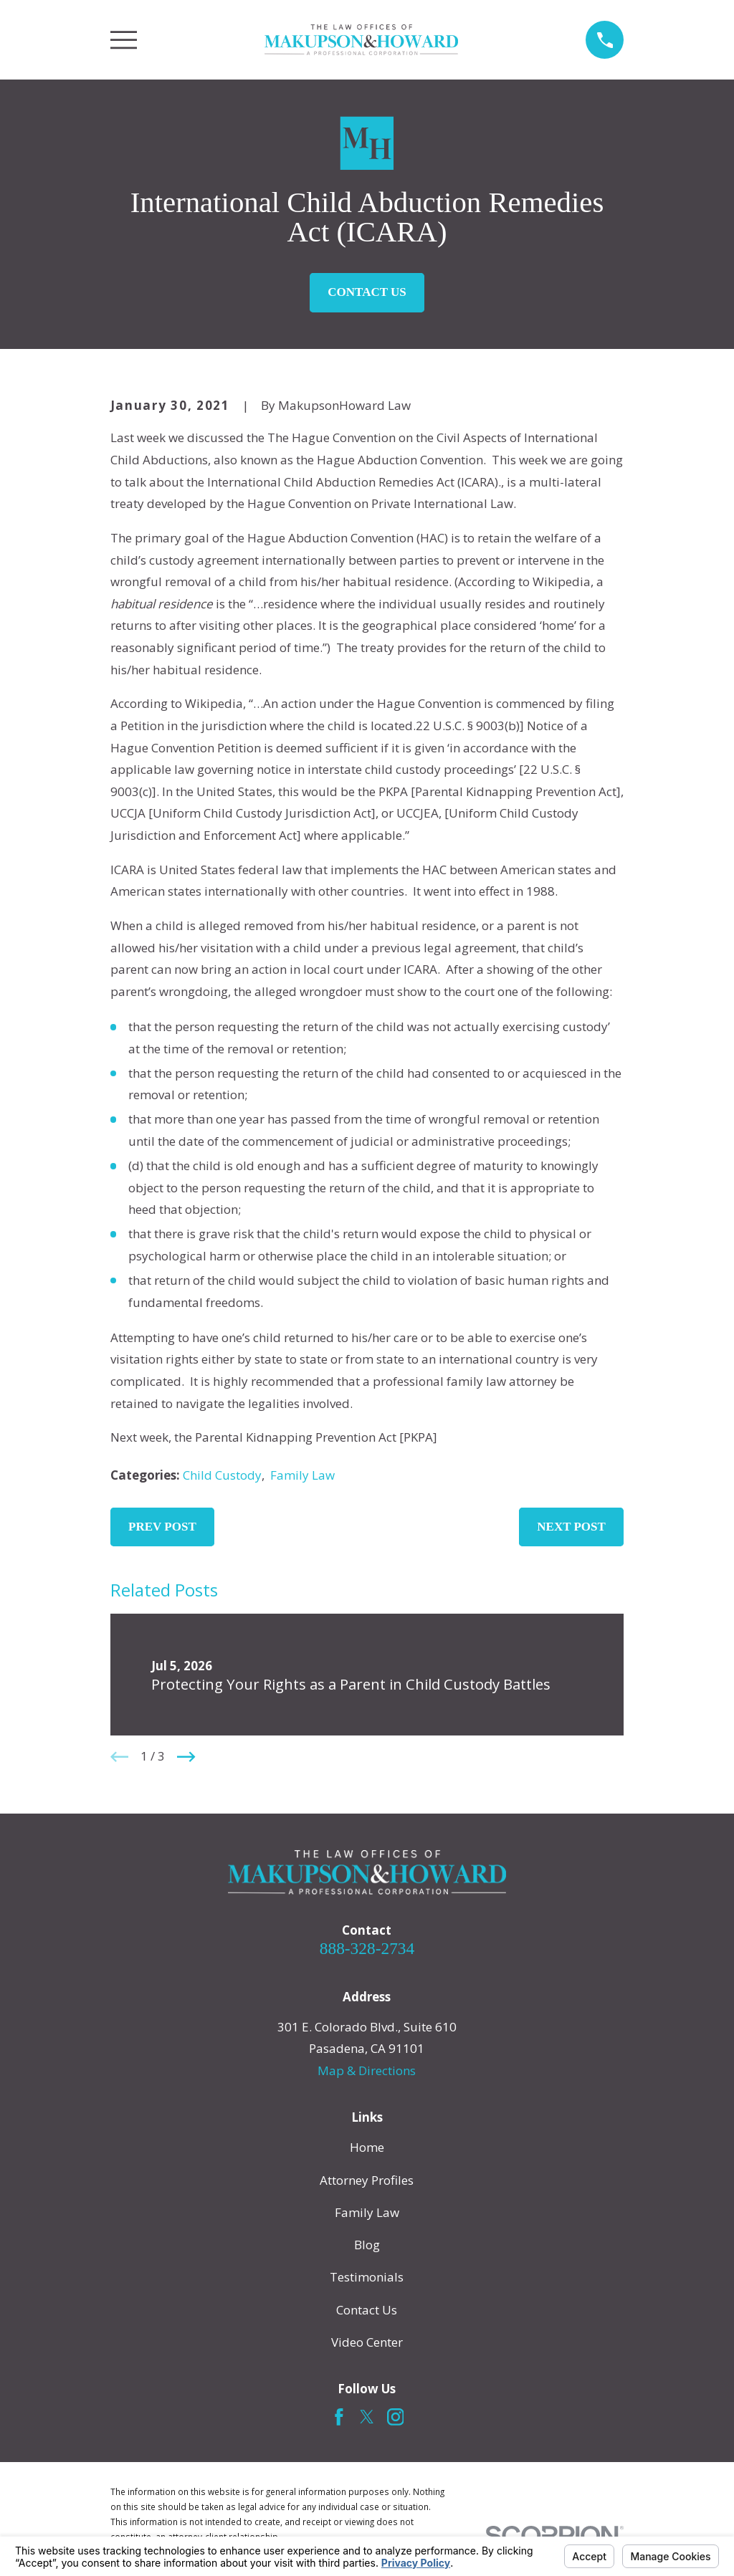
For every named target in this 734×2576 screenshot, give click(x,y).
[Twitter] (367, 2417)
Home (367, 2147)
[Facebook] (339, 2417)
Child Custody (222, 1475)
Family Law (302, 1475)
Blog (367, 2244)
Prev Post (162, 1526)
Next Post (571, 1526)
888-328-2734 (367, 1948)
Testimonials (367, 2277)
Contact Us (367, 292)
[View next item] (186, 1757)
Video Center (367, 2342)
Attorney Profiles (367, 2180)
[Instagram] (395, 2417)
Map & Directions (367, 2070)
